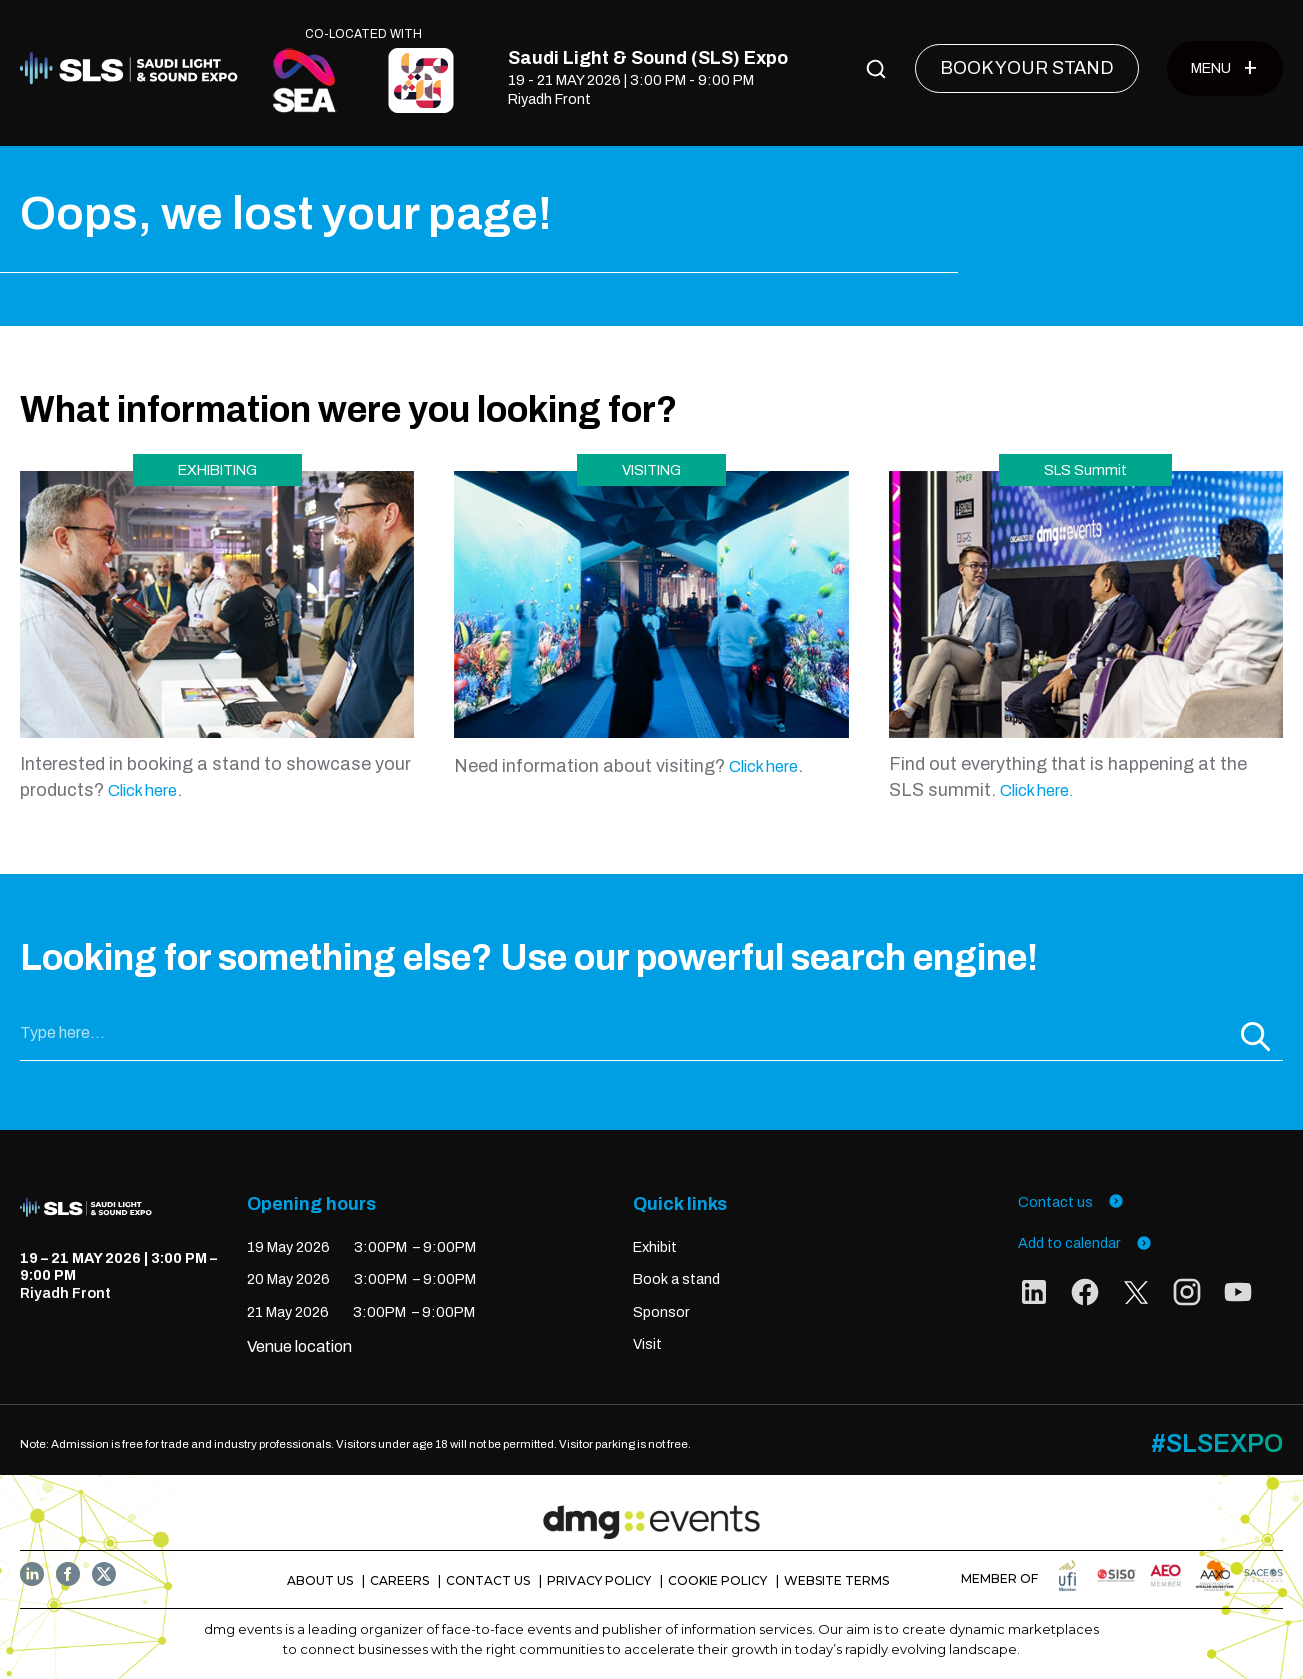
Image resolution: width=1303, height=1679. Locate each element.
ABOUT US (320, 1580)
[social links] (1034, 1296)
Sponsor (661, 1312)
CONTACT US (488, 1580)
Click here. (1037, 790)
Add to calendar (1085, 1243)
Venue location (299, 1346)
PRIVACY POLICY (599, 1580)
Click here (142, 790)
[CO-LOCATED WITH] (305, 80)
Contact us (1071, 1201)
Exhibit (655, 1247)
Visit (647, 1344)
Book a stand (676, 1279)
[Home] (134, 68)
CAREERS (399, 1580)
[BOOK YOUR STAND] (1027, 68)
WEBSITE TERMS (836, 1580)
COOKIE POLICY (717, 1580)
